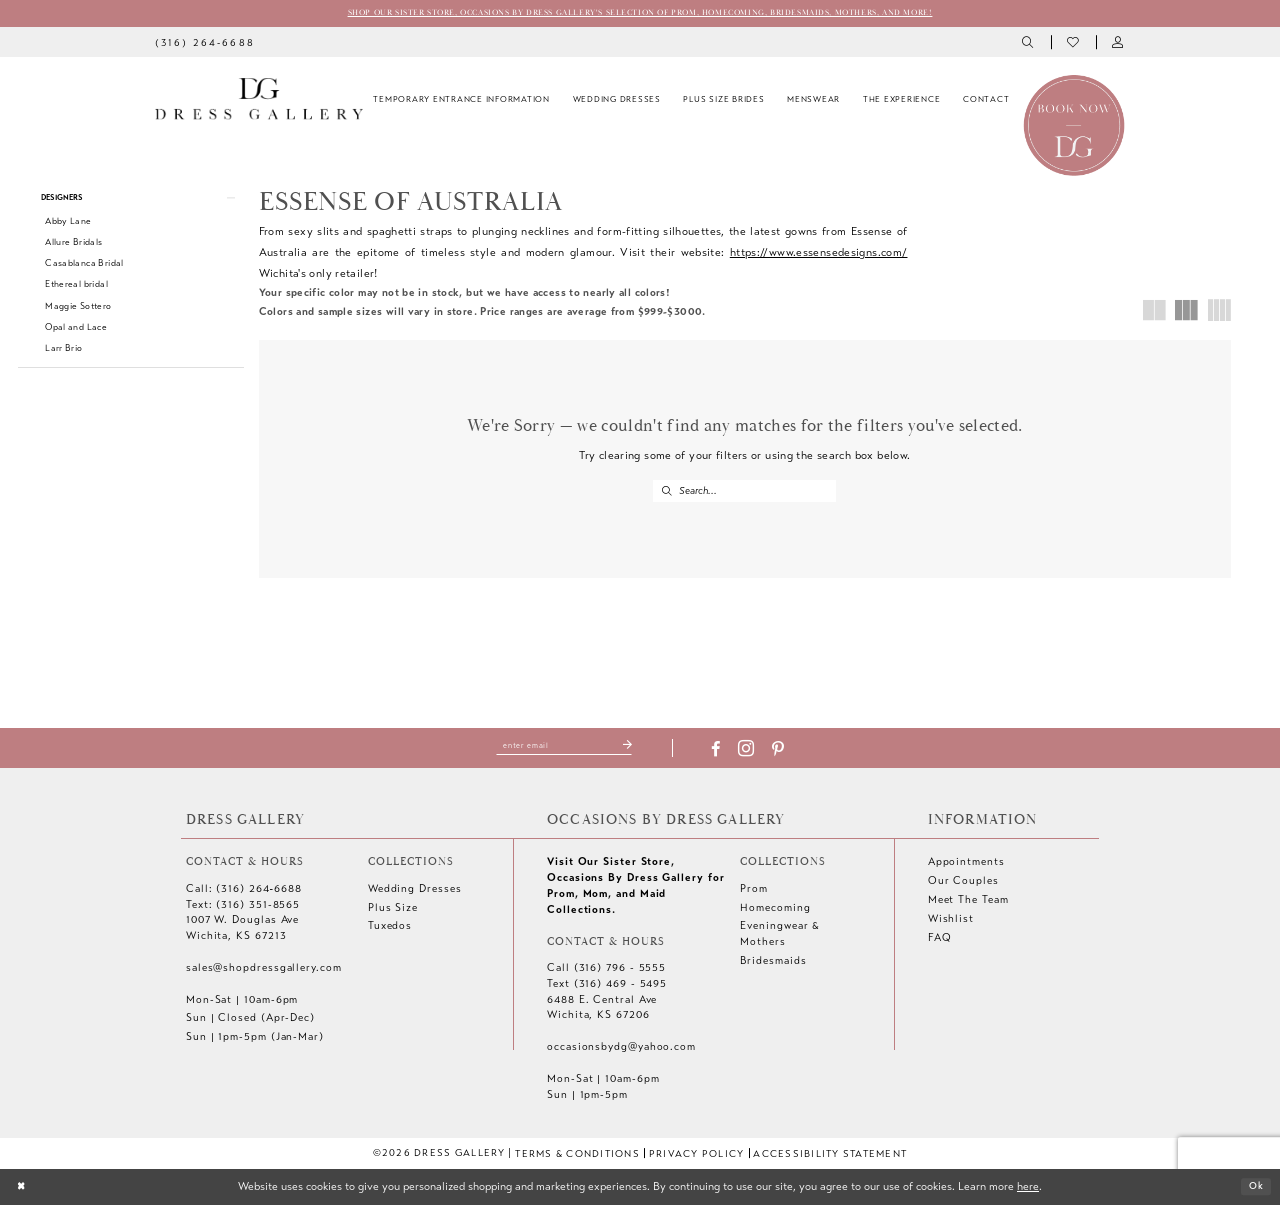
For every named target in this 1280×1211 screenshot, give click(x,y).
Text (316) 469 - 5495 (607, 989)
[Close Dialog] (22, 1193)
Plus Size (393, 913)
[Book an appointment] (1074, 126)
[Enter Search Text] (744, 493)
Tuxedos (390, 932)
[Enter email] (564, 751)
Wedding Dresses (415, 894)
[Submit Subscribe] (639, 751)
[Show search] (1029, 44)
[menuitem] (204, 44)
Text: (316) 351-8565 (243, 910)
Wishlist (951, 924)
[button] (1118, 44)
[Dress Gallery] (259, 101)
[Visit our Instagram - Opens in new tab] (758, 755)
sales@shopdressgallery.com (264, 973)
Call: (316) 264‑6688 (244, 894)
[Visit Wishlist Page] (1073, 44)
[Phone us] (204, 44)
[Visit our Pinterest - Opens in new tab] (790, 755)
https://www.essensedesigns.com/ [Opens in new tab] (819, 254)
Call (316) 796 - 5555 (606, 973)
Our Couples (963, 886)
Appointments (966, 867)
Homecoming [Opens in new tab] (775, 913)
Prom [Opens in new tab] (754, 894)
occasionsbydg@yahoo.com (621, 1052)
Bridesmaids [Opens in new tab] (773, 966)
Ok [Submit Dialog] (1254, 1192)
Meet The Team (968, 905)
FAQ (940, 943)
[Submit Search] (666, 493)
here (1028, 1192)
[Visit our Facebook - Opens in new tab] (727, 755)
